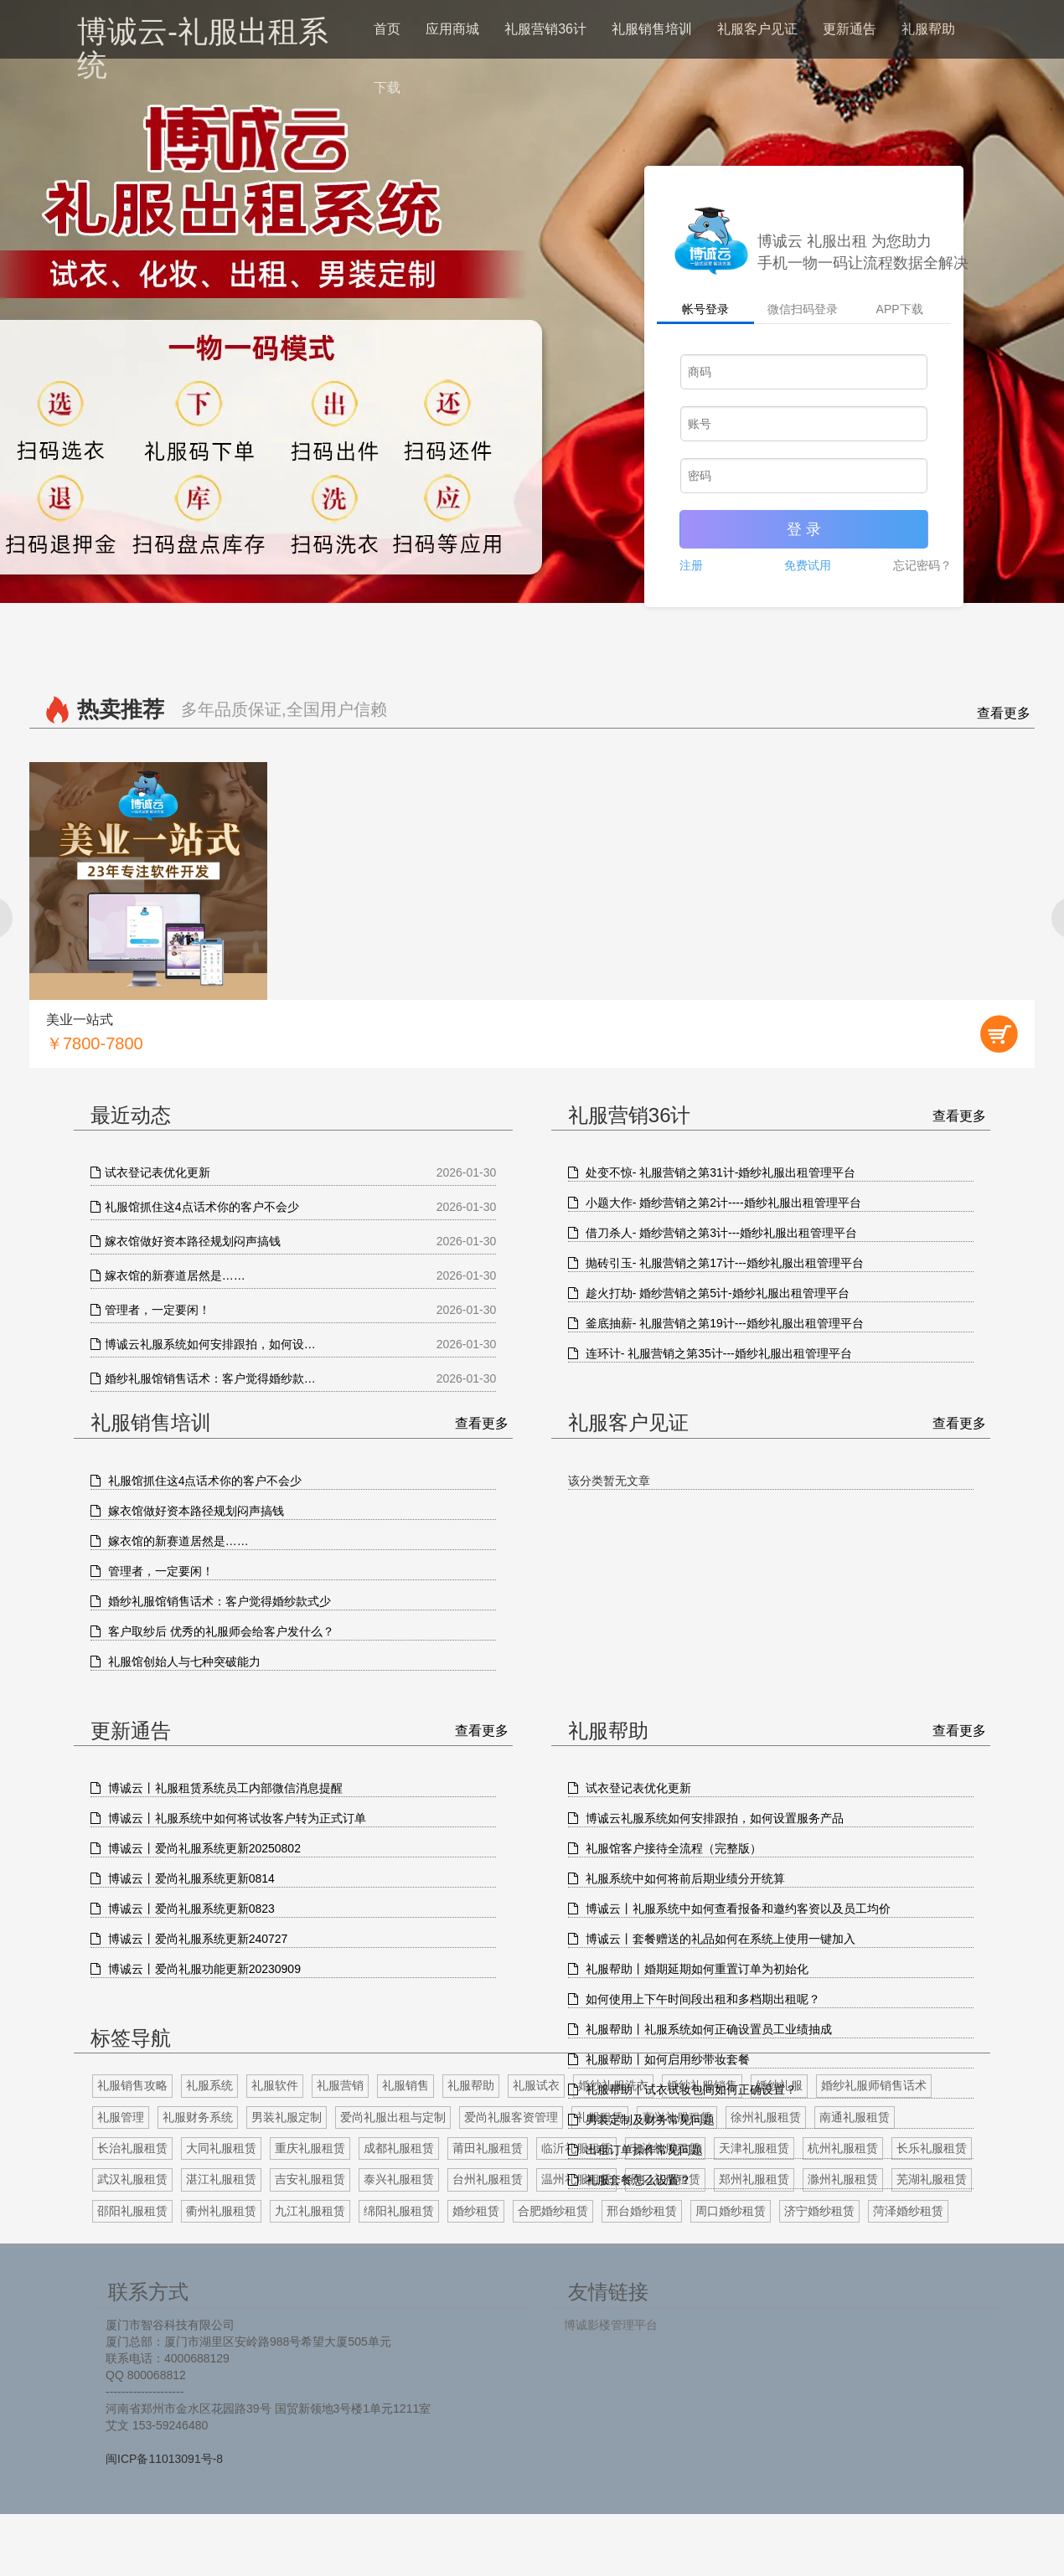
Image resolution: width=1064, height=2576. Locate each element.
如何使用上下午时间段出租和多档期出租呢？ (694, 1999)
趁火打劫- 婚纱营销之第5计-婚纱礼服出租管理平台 (709, 1293)
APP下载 (899, 309)
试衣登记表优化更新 (629, 1788)
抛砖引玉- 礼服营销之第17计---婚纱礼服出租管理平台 (716, 1263)
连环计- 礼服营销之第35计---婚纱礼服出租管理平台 (710, 1353)
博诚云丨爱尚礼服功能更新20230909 (195, 1969)
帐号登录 (705, 309)
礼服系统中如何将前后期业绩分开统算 (676, 1878)
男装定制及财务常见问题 (641, 2119)
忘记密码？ (925, 565)
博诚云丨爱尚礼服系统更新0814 (182, 1878)
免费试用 (807, 565)
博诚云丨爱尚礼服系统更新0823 (182, 1908)
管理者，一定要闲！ (152, 1571)
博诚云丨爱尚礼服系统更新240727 (189, 1938)
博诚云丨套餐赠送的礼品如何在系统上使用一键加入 (711, 1938)
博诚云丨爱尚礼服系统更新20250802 (195, 1848)
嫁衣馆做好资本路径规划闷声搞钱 (187, 1510)
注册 (694, 565)
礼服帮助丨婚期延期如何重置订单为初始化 (688, 1969)
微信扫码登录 (802, 309)
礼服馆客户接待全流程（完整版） (665, 1848)
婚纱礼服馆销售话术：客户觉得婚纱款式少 (210, 1601)
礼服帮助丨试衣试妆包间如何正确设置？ (682, 2089)
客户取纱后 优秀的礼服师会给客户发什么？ (212, 1631)
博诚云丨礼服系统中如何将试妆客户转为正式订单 (228, 1818)
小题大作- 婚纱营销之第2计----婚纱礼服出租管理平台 (714, 1202)
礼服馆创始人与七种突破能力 (175, 1661)
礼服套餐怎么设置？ (629, 2180)
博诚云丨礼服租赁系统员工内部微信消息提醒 (216, 1788)
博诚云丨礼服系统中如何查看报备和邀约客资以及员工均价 (729, 1908)
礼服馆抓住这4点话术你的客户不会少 (196, 1480)
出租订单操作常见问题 (635, 2149)
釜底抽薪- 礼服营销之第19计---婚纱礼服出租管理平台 (716, 1323)
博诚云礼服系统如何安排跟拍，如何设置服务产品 (706, 1818)
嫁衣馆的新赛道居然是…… (169, 1541)
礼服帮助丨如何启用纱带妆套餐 (659, 2059)
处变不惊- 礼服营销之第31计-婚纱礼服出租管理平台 (712, 1172)
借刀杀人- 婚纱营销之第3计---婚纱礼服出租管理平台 (712, 1232)
